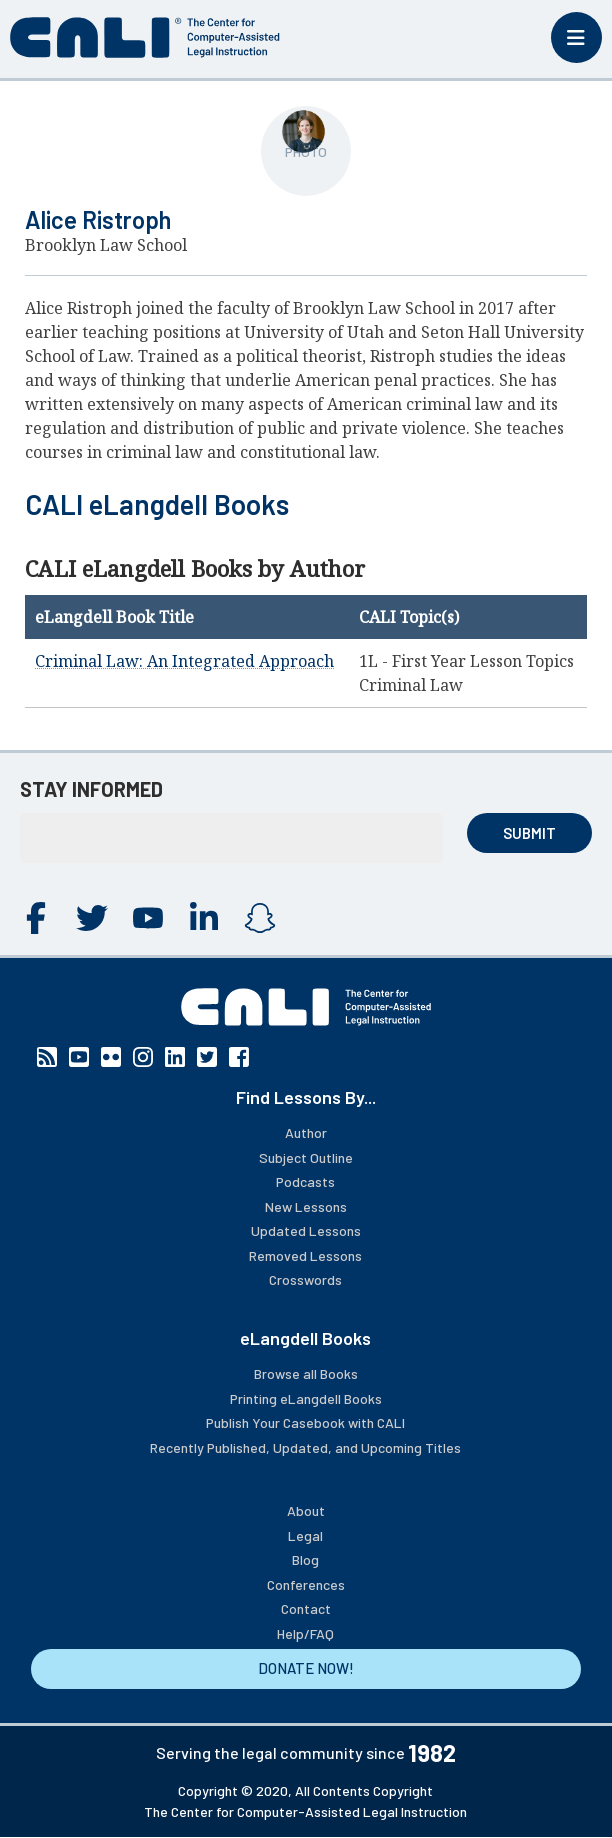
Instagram (260, 918)
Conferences (306, 1584)
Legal (305, 1535)
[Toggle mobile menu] (576, 37)
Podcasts (305, 1181)
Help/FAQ (305, 1633)
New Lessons (306, 1206)
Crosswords (305, 1279)
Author (306, 1132)
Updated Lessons (306, 1230)
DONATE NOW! (306, 1668)
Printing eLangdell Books (306, 1398)
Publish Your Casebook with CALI (305, 1422)
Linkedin (204, 918)
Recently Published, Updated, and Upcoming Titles (305, 1447)
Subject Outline (306, 1157)
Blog (305, 1559)
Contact (306, 1608)
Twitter (92, 918)
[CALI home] (145, 37)
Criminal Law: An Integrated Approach (184, 661)
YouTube (148, 918)
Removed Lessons (305, 1255)
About (306, 1510)
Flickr (111, 1057)
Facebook (36, 918)
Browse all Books (306, 1373)
